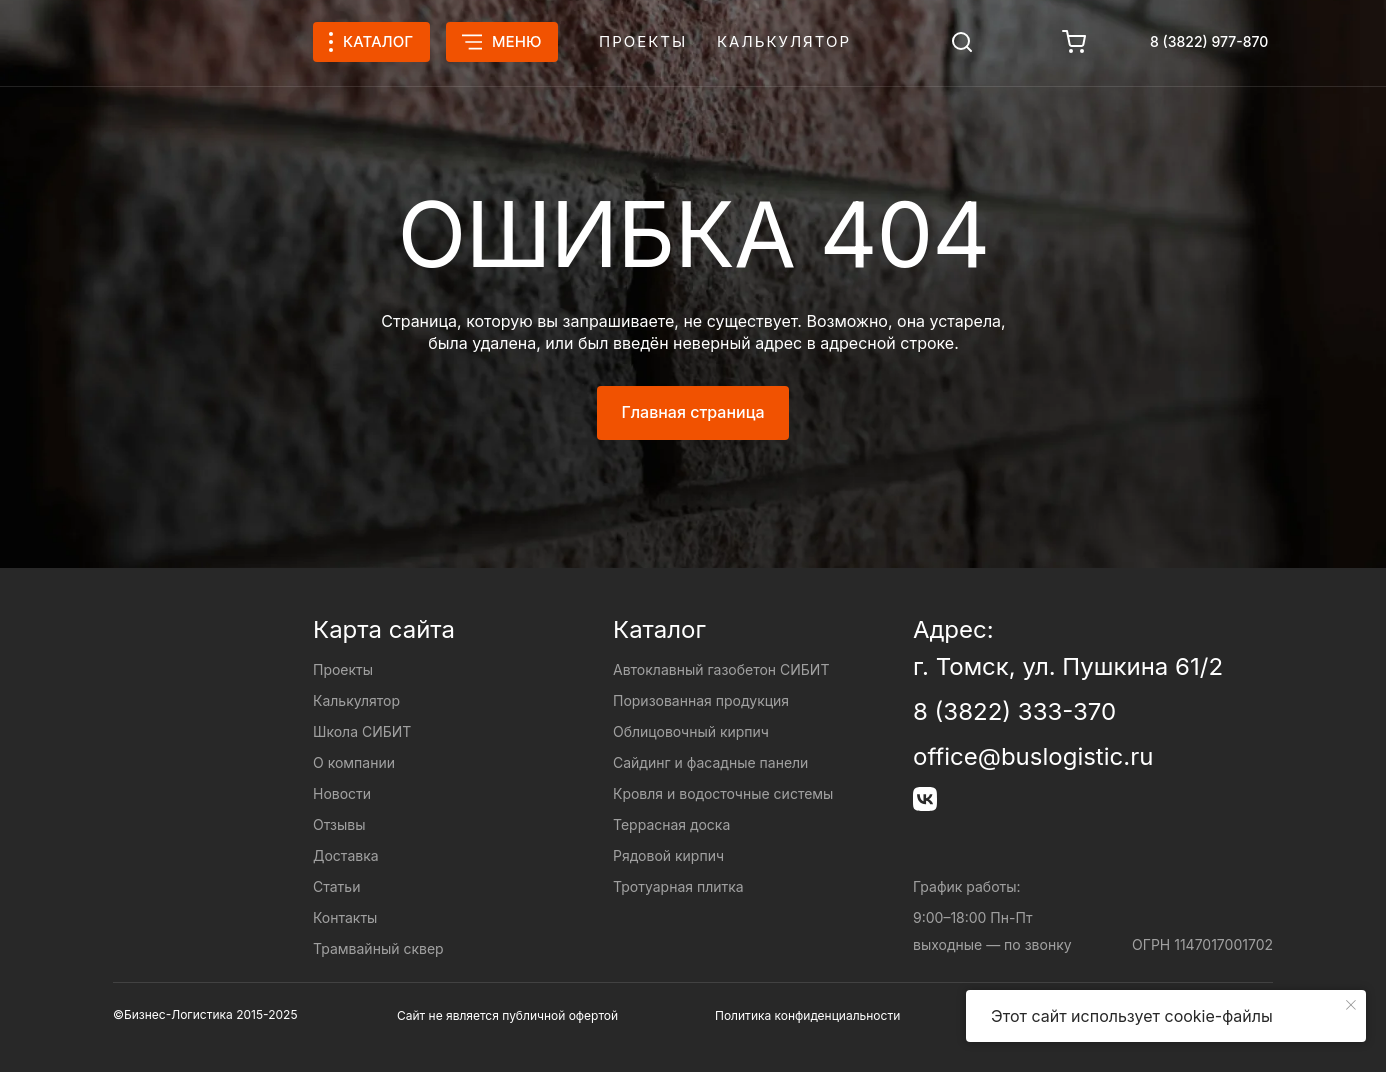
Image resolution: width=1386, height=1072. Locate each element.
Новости (342, 793)
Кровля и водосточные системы (723, 793)
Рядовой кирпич (668, 855)
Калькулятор (784, 41)
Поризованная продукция (701, 700)
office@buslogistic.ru (1033, 756)
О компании (354, 762)
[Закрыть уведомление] (1351, 1005)
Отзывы (339, 824)
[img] (962, 42)
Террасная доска (671, 824)
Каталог (659, 629)
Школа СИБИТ (362, 731)
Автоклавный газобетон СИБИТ (721, 669)
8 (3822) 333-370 (1014, 711)
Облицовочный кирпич (691, 731)
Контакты (345, 917)
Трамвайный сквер (378, 948)
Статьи (336, 886)
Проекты (643, 41)
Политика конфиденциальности (807, 1015)
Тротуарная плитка (678, 886)
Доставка (346, 855)
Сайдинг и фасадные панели (710, 762)
